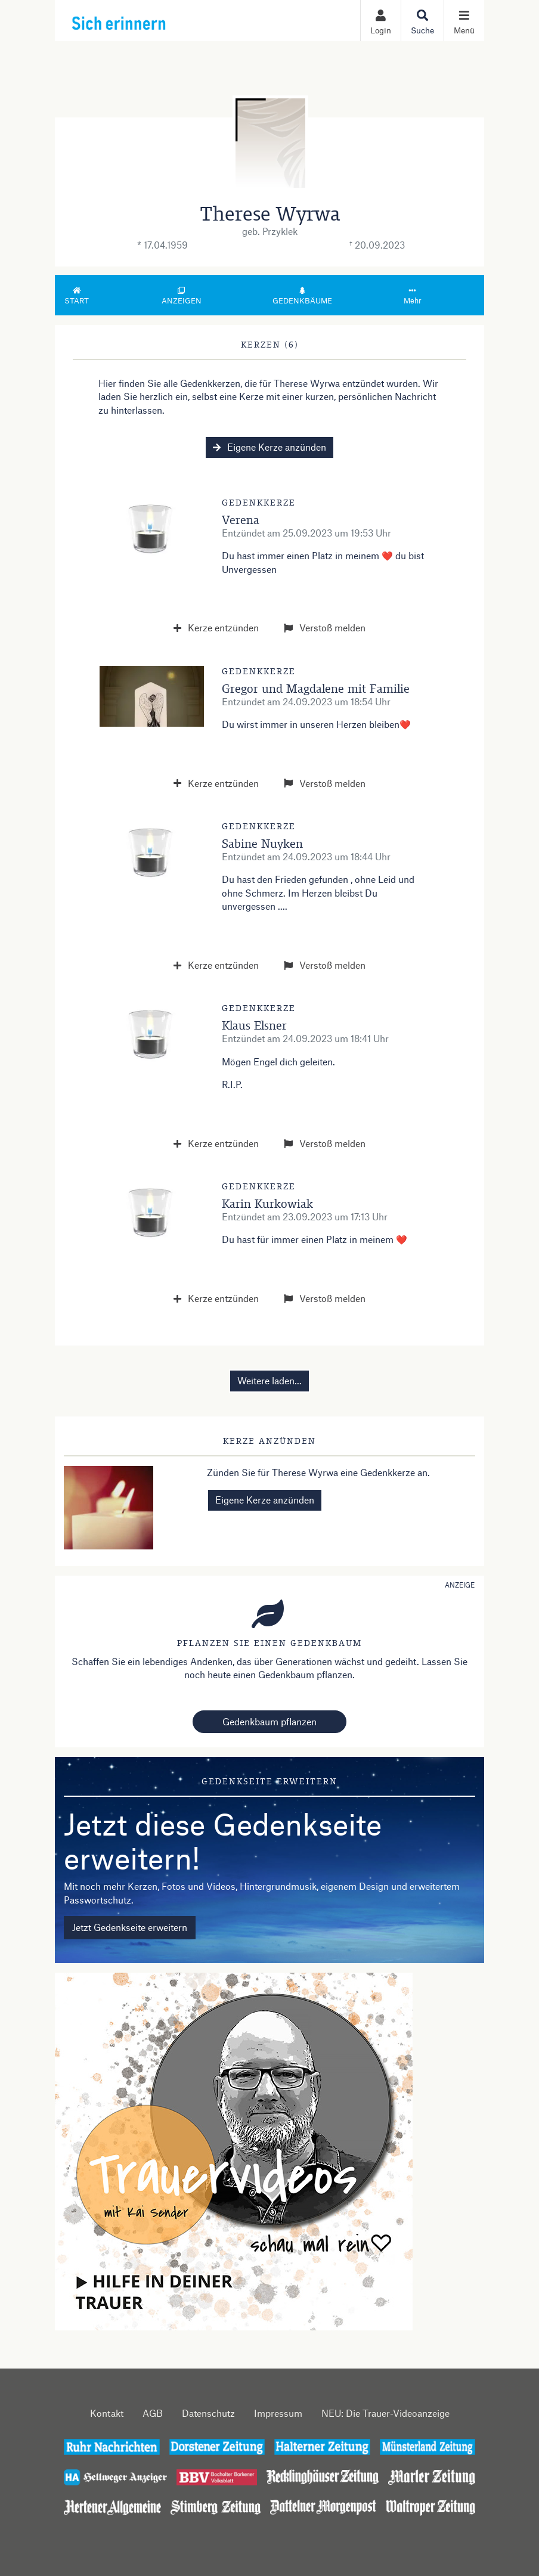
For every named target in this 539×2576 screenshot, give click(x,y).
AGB (153, 2413)
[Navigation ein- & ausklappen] (464, 20)
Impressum (278, 2413)
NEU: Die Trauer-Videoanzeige (385, 2413)
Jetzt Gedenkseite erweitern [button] (129, 1927)
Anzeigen (181, 296)
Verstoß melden (324, 627)
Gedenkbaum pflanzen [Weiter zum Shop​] (269, 1721)
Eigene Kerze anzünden (269, 446)
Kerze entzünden (216, 627)
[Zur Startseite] (144, 20)
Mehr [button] (412, 296)
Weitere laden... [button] (269, 1380)
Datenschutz (208, 2413)
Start (77, 296)
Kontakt (106, 2413)
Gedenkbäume (302, 296)
